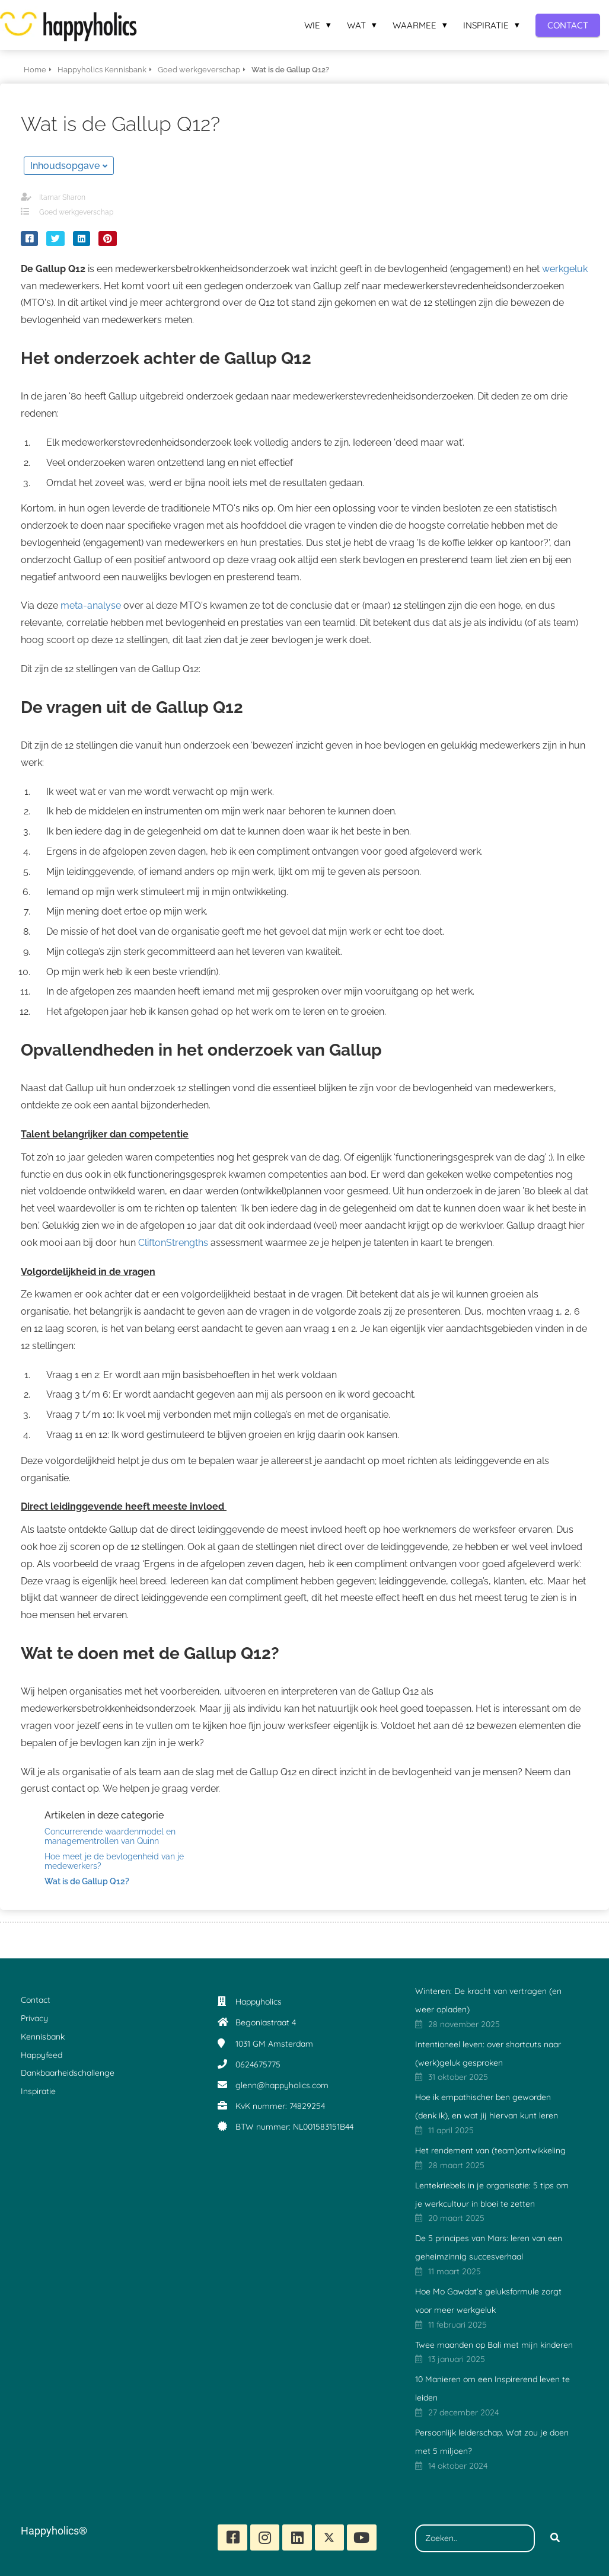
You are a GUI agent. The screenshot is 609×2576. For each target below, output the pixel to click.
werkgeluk (565, 268)
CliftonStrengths (173, 1242)
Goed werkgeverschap (76, 212)
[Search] (555, 2538)
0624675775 (257, 2064)
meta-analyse (91, 605)
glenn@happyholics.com (282, 2085)
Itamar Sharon (62, 197)
